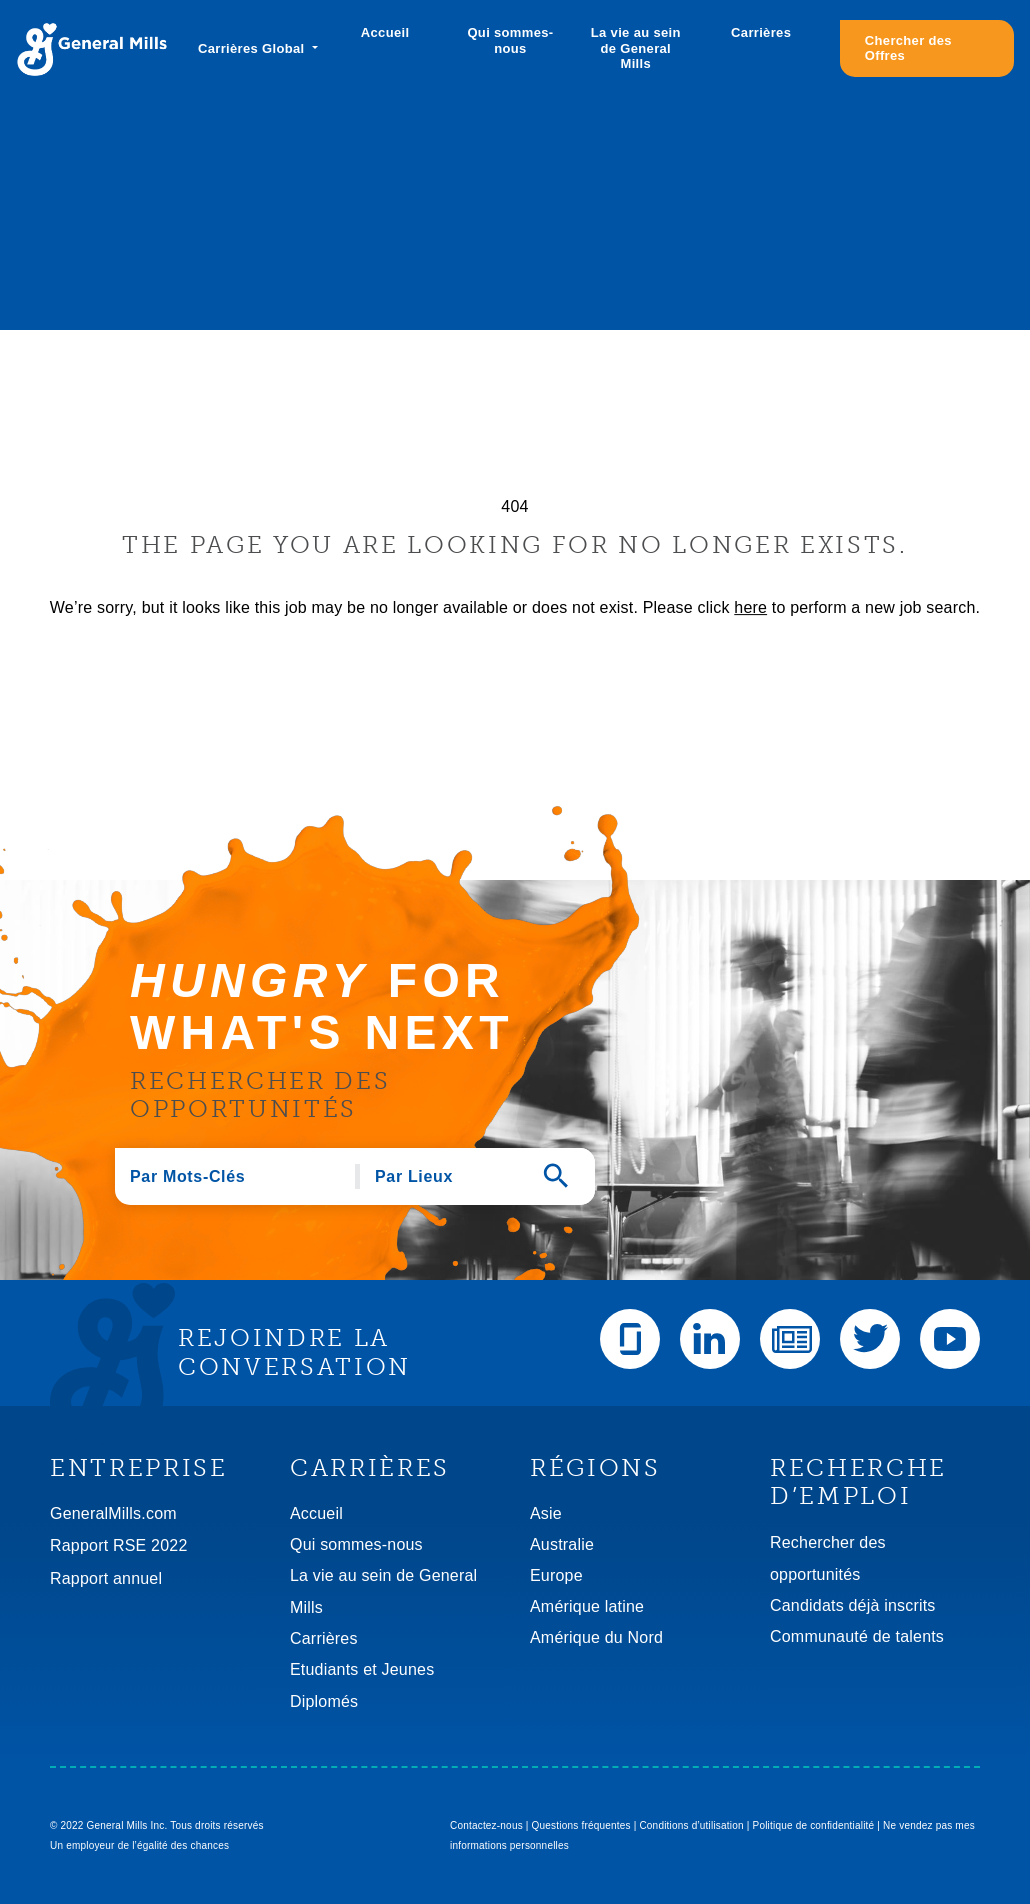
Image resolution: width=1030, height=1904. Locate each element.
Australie (562, 1544)
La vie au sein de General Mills (636, 48)
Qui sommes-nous (510, 40)
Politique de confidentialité (814, 1825)
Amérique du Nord (596, 1637)
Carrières (761, 32)
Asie (546, 1513)
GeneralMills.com (113, 1513)
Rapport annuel (106, 1578)
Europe (556, 1575)
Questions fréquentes (581, 1825)
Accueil (385, 32)
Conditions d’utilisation (691, 1825)
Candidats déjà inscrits (853, 1605)
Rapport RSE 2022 (119, 1545)
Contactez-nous (486, 1825)
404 (514, 506)
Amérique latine (587, 1606)
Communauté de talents (857, 1636)
